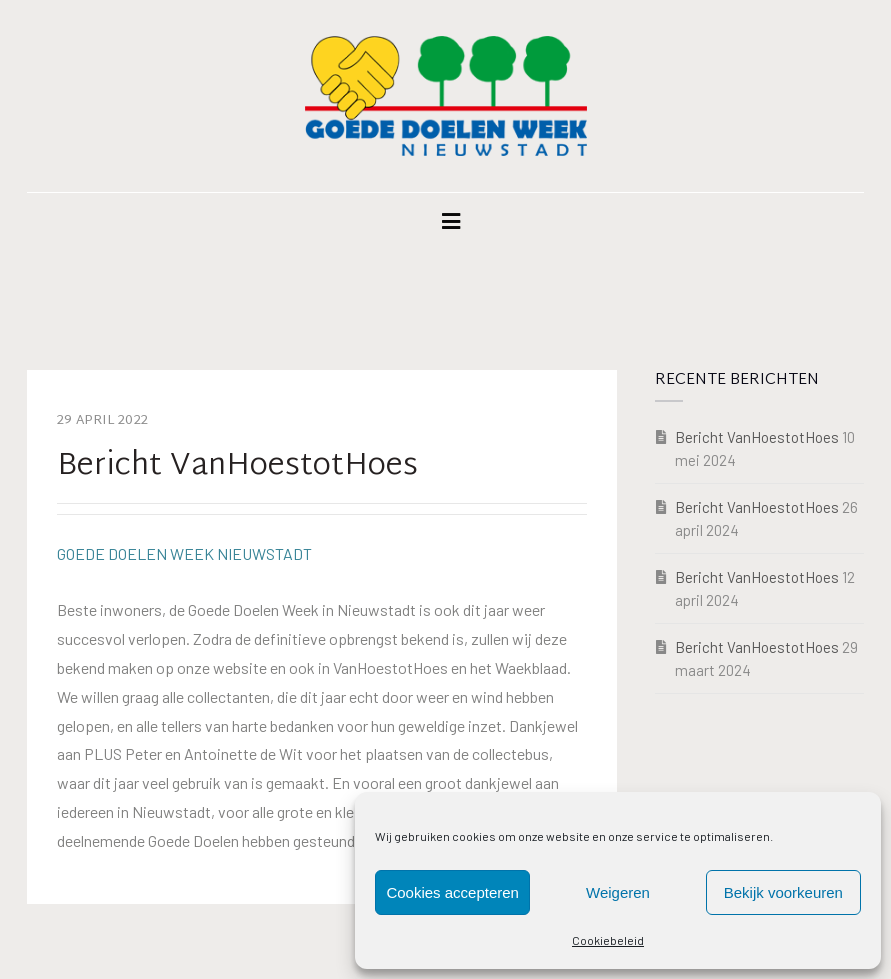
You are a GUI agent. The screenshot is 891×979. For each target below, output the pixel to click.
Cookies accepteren (452, 892)
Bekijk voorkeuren (783, 892)
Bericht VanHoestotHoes (757, 437)
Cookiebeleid (608, 940)
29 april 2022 (102, 421)
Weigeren (618, 892)
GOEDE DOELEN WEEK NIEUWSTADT (184, 553)
